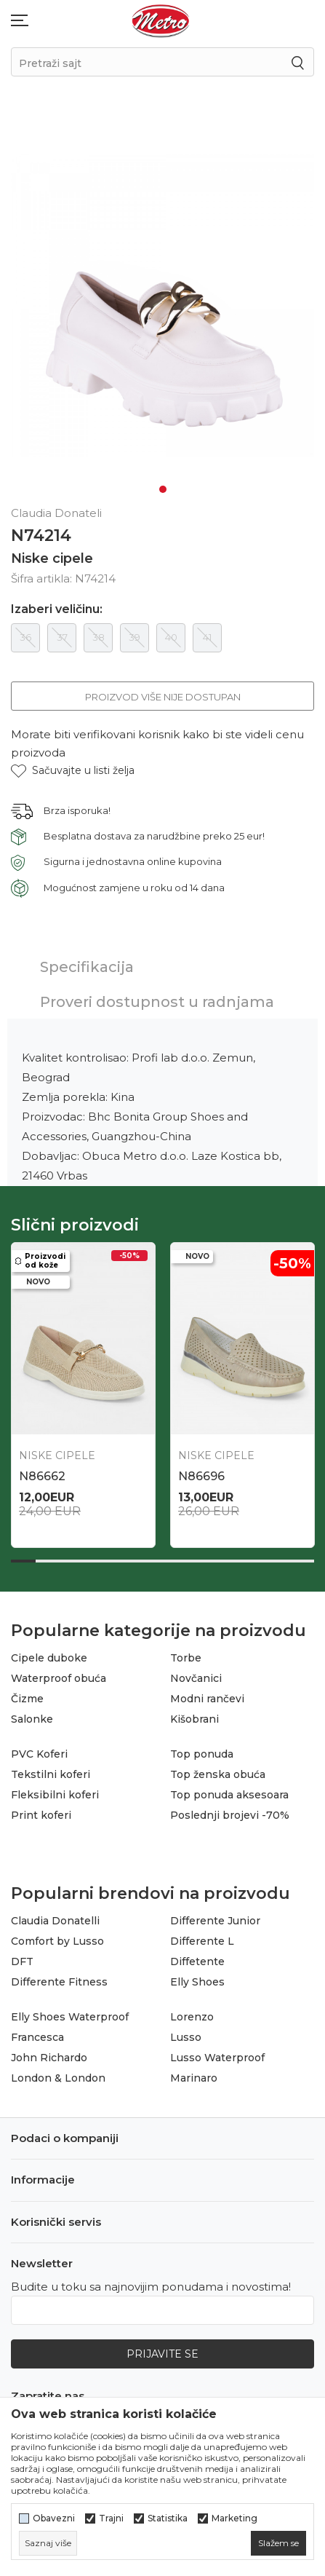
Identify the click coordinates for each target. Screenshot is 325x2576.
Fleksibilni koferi (55, 1794)
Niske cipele (52, 558)
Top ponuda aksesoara (229, 1794)
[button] (73, 771)
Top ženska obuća (217, 1774)
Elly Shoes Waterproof (70, 2016)
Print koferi (41, 1815)
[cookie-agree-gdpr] (278, 2543)
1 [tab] (162, 489)
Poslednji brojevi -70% (229, 1815)
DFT (22, 1961)
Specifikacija (87, 967)
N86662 (42, 1476)
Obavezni (54, 2518)
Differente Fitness (59, 1981)
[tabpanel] (162, 305)
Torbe (185, 1657)
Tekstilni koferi (50, 1774)
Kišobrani (194, 1719)
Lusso (185, 2037)
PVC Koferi (39, 1754)
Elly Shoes (197, 1981)
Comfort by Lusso (57, 1941)
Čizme (27, 1698)
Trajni (111, 2518)
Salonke (32, 1719)
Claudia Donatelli (55, 1920)
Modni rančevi (207, 1698)
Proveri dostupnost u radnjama (157, 1002)
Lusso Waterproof (217, 2057)
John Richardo (49, 2057)
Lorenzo (192, 2016)
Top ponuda (201, 1754)
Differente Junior (215, 1920)
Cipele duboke (49, 1657)
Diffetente (197, 1961)
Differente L (202, 1941)
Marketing (234, 2518)
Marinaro (193, 2078)
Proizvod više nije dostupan (163, 697)
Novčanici (196, 1678)
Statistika (168, 2518)
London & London (58, 2078)
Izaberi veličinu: (57, 609)
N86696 (201, 1476)
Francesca (37, 2037)
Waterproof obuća (58, 1678)
